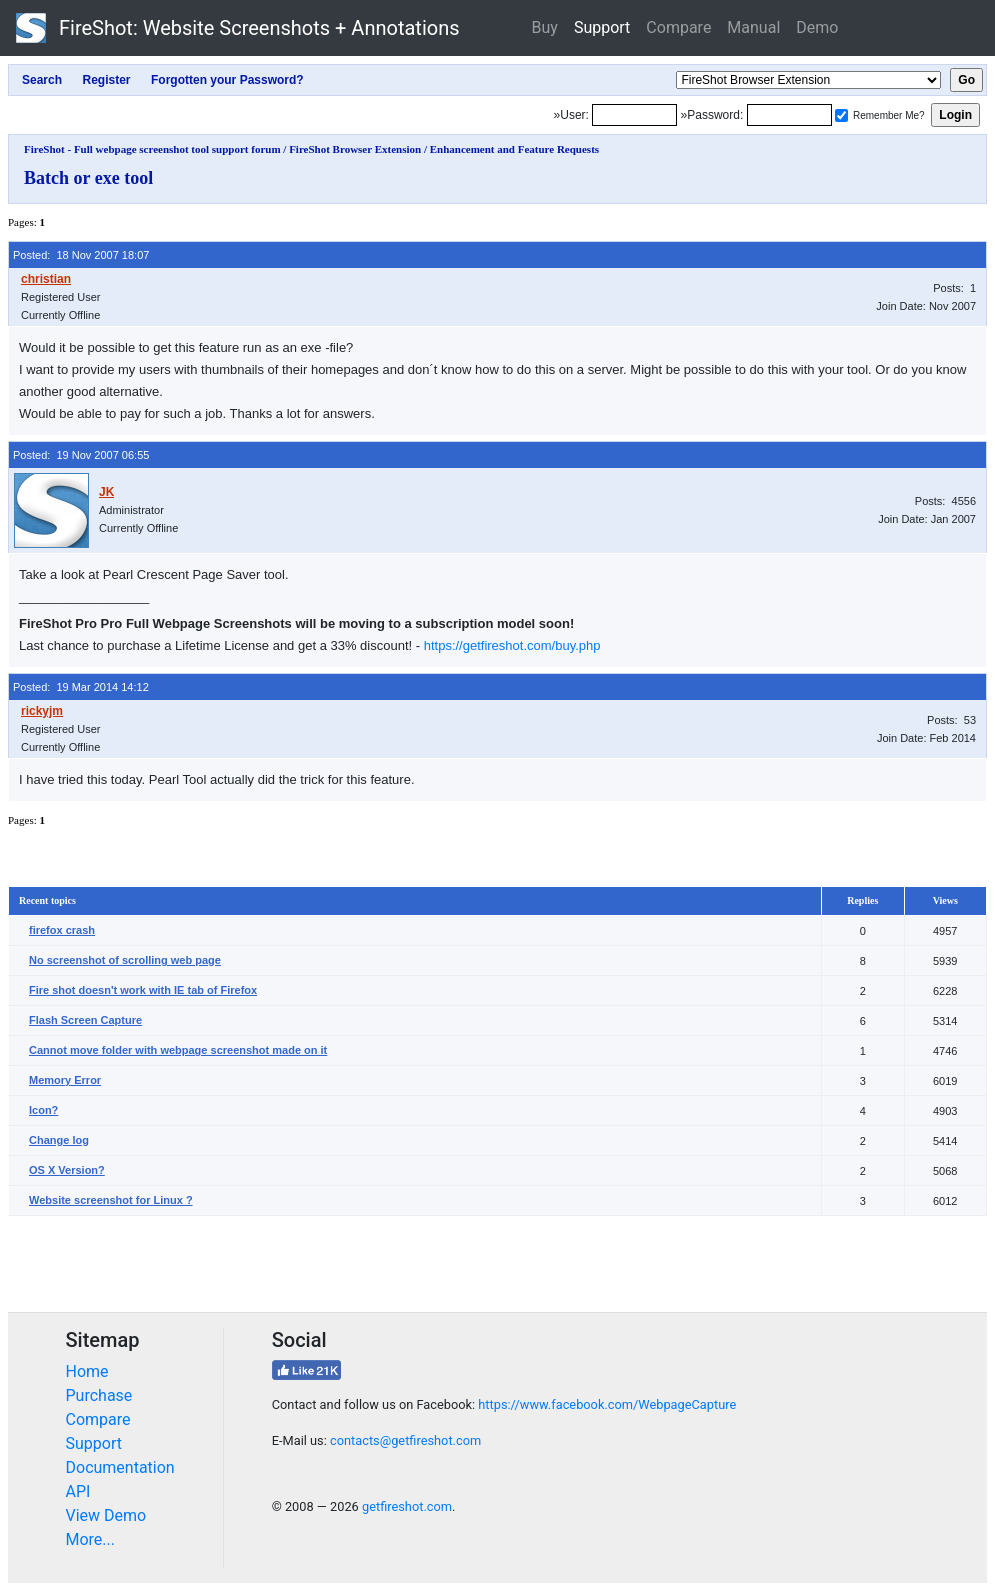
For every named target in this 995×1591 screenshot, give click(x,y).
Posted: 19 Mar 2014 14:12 (81, 687)
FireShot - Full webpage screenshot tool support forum (152, 149)
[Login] (634, 115)
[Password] (789, 115)
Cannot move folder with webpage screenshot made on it (178, 1050)
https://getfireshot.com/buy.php (512, 645)
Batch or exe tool (88, 178)
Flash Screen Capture (85, 1020)
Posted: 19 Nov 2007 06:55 (81, 455)
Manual (753, 27)
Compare (678, 27)
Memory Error (65, 1080)
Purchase (99, 1395)
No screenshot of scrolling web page (125, 960)
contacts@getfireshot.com (405, 1440)
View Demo (106, 1515)
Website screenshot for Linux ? (111, 1200)
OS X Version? (67, 1170)
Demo (817, 27)
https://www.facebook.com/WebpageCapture (607, 1404)
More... (91, 1539)
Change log (59, 1140)
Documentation (120, 1467)
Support (602, 27)
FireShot (238, 28)
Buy (545, 27)
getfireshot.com (407, 1506)
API (78, 1491)
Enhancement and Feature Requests (514, 149)
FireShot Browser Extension (355, 149)
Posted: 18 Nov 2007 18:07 (81, 255)
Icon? (43, 1110)
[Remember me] (841, 115)
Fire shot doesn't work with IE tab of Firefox (143, 990)
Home (87, 1371)
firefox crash (62, 930)
